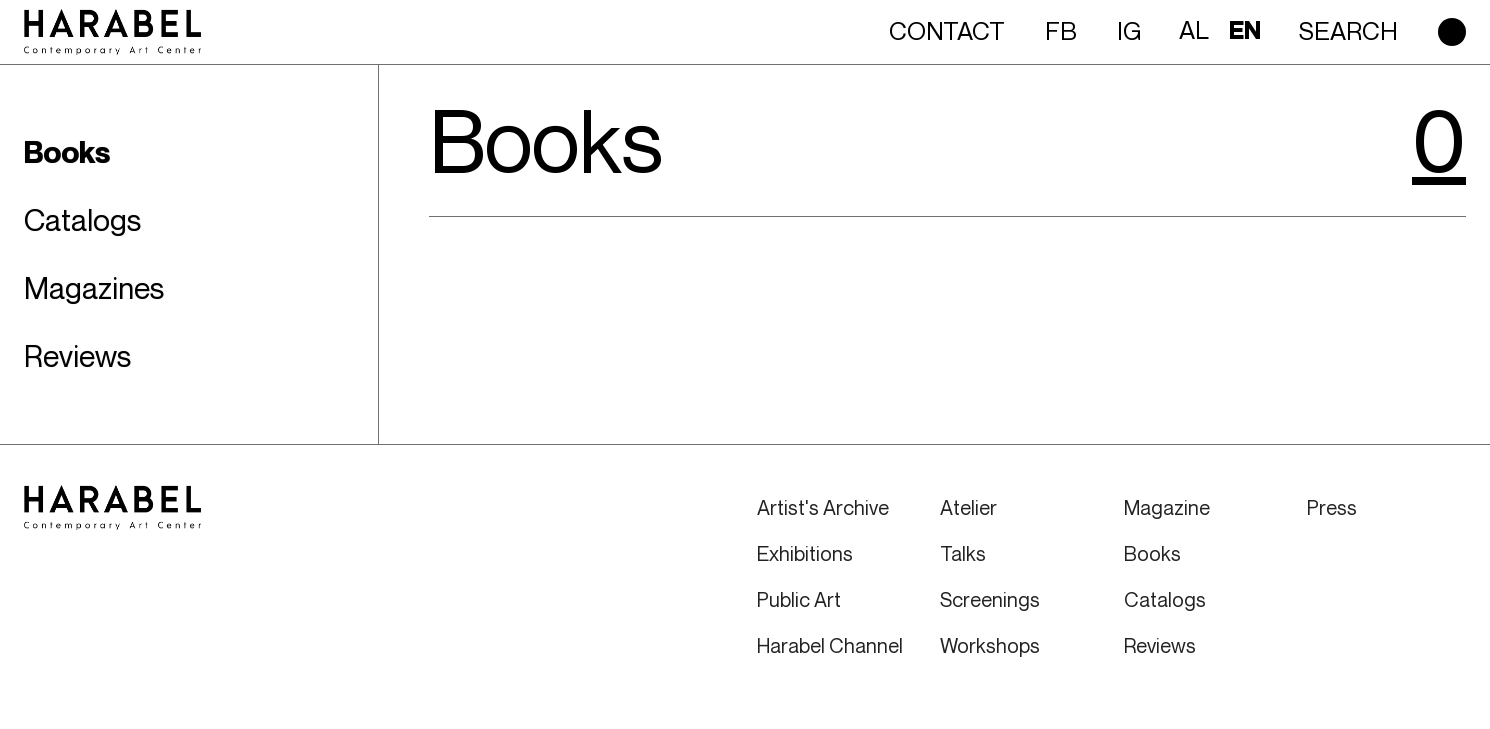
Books (1152, 553)
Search (1348, 31)
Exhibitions (805, 553)
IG (1129, 31)
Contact (947, 31)
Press (1332, 507)
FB (1061, 31)
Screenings (990, 599)
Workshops (990, 645)
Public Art (799, 599)
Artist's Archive (823, 507)
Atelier (968, 507)
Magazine (1167, 507)
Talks (963, 553)
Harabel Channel (830, 645)
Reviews (1160, 645)
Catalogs (1165, 599)
